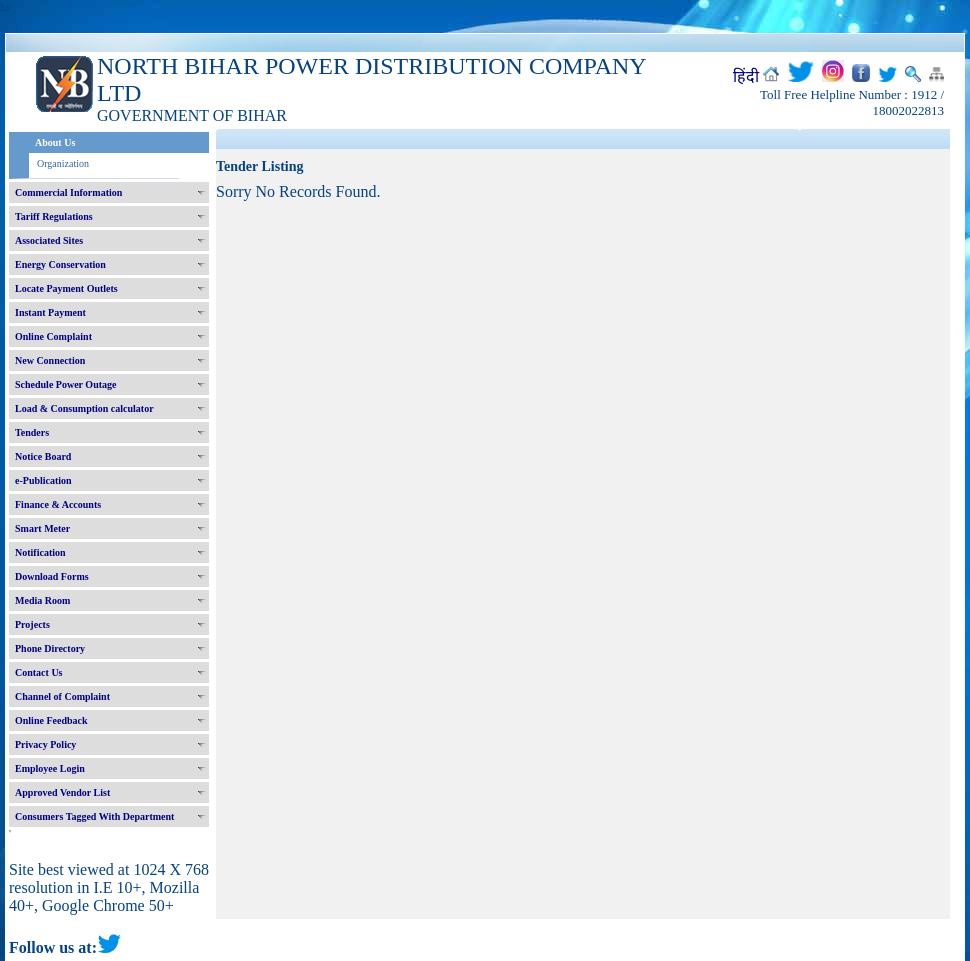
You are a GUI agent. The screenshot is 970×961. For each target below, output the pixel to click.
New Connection (50, 360)
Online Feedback (51, 720)
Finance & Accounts (58, 504)
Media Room (42, 600)
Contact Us (39, 672)
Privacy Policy (45, 744)
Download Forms (52, 576)
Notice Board (43, 456)
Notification (40, 552)
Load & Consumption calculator (84, 408)
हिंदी (746, 76)
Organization (63, 163)
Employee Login (50, 768)
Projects (32, 624)
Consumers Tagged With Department (94, 816)
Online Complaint (53, 336)
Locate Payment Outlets (66, 288)
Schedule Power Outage (65, 384)
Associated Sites (49, 240)
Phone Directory (50, 648)
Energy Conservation (60, 264)
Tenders (32, 432)
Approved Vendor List (62, 792)
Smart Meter (42, 528)
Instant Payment (50, 312)
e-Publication (43, 480)
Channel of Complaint (62, 696)
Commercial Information (68, 192)
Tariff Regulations (54, 216)
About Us (55, 142)
